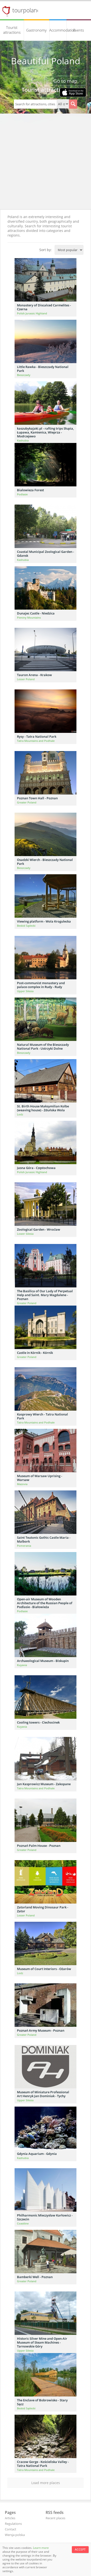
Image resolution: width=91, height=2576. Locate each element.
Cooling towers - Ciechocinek (38, 1722)
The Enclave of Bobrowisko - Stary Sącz (42, 2402)
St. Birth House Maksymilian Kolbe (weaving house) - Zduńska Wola (43, 1108)
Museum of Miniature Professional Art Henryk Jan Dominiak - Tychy (43, 2094)
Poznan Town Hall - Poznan (37, 798)
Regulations (13, 2523)
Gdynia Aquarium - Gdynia (37, 2154)
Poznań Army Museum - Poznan (40, 2030)
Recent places (55, 2518)
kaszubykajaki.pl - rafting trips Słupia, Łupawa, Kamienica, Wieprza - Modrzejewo (45, 432)
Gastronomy (36, 30)
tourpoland (26, 10)
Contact (10, 2529)
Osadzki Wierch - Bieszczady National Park (45, 862)
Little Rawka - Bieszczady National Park (42, 369)
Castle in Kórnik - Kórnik (35, 1353)
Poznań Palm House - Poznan (38, 1846)
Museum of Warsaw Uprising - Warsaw (39, 1478)
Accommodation (58, 30)
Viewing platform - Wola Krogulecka (44, 921)
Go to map (65, 81)
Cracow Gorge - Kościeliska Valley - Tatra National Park (43, 2464)
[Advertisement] (45, 161)
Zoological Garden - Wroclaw (38, 1229)
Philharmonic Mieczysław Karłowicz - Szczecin (45, 2217)
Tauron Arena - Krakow (34, 675)
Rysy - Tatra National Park (36, 736)
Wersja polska (15, 2535)
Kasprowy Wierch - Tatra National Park (42, 1416)
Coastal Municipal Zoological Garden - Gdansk (45, 553)
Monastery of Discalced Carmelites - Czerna (44, 307)
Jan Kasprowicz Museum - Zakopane (44, 1784)
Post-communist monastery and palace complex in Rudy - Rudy (41, 985)
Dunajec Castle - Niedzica (36, 613)
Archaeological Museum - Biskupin (43, 1661)
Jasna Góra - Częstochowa (36, 1168)
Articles (10, 2518)
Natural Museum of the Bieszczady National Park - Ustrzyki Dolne (43, 1046)
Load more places (45, 2482)
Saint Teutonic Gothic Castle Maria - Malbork (43, 1539)
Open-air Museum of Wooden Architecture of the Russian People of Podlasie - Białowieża (44, 1603)
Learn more (41, 2548)
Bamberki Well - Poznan (35, 2277)
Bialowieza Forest (30, 490)
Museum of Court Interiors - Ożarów (44, 1969)
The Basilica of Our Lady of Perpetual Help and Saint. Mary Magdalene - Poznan (45, 1295)
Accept (80, 2549)
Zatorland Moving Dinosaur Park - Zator (42, 1909)
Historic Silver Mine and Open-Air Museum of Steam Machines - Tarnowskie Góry (42, 2342)
